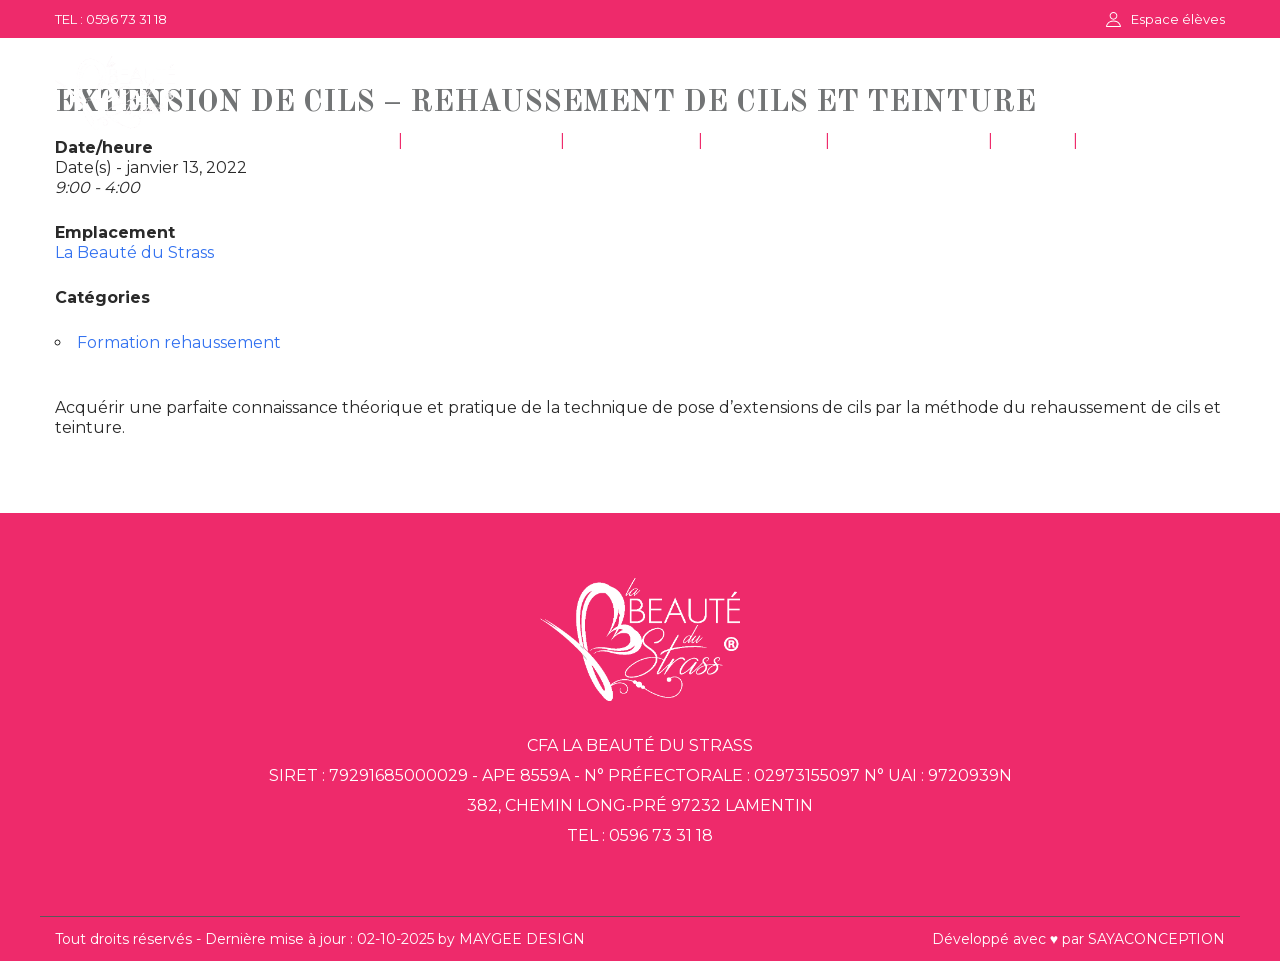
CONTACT (1141, 142)
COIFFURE (631, 142)
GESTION (764, 142)
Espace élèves (1178, 19)
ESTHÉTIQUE (481, 142)
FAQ (1033, 142)
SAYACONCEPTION (1156, 939)
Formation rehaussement (179, 342)
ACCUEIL (338, 142)
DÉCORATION (909, 142)
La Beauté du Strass (134, 252)
